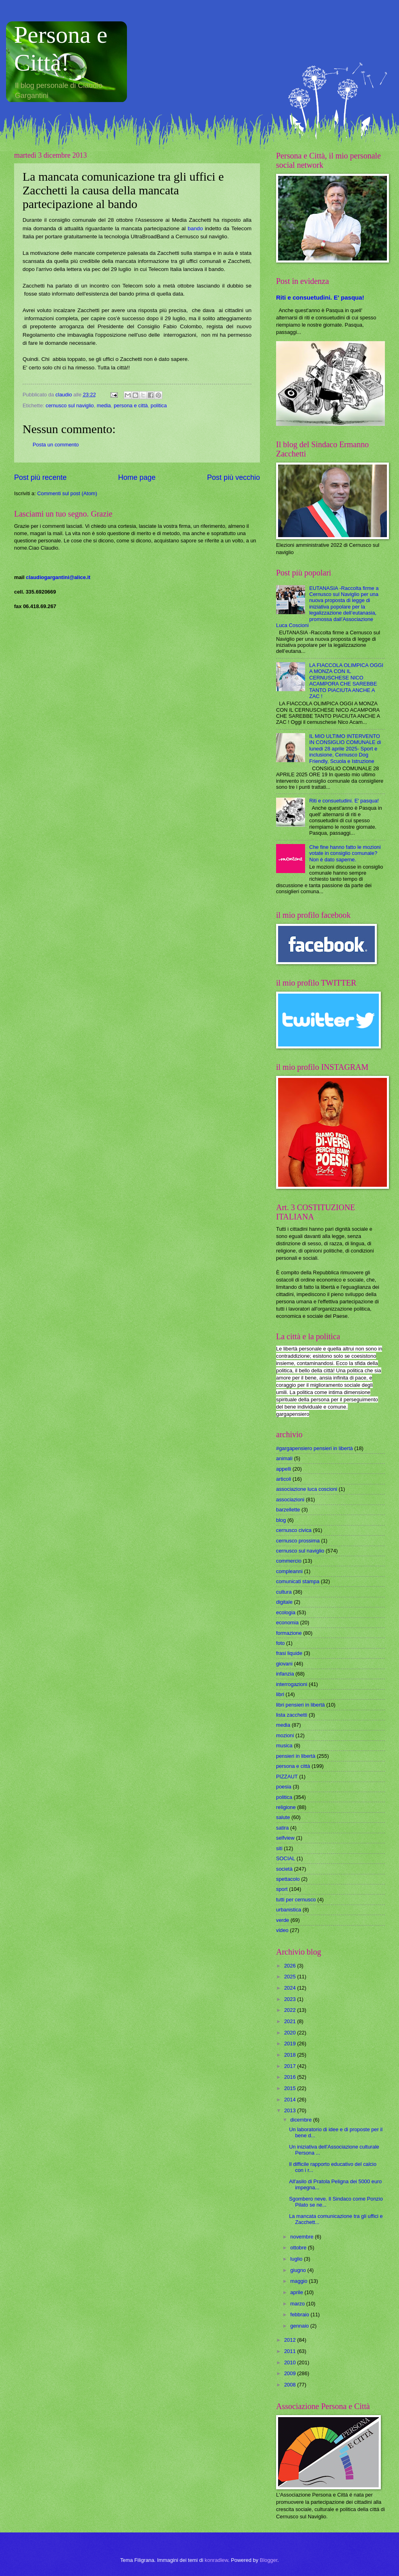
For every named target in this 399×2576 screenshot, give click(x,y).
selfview (285, 1838)
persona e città (131, 405)
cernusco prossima (298, 1541)
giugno (298, 2270)
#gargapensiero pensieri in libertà (314, 1448)
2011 (290, 2351)
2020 (290, 2033)
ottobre (299, 2248)
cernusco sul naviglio (70, 405)
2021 (290, 2021)
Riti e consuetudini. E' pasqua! (320, 297)
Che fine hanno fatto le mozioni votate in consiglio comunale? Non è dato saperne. (345, 853)
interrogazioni (291, 1684)
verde (282, 1920)
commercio (288, 1561)
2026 (290, 1966)
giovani (284, 1664)
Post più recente (40, 477)
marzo (298, 2304)
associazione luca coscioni (306, 1489)
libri (280, 1694)
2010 (290, 2362)
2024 (290, 1988)
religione (286, 1807)
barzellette (288, 1510)
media (104, 405)
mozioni (285, 1735)
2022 (290, 2010)
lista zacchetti (291, 1715)
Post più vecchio (233, 477)
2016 (290, 2077)
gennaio (300, 2326)
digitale (284, 1602)
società (284, 1869)
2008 (290, 2385)
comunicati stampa (297, 1581)
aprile (297, 2292)
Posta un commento (56, 445)
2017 (290, 2066)
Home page (137, 477)
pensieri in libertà (295, 1756)
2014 (290, 2100)
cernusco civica (294, 1530)
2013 (290, 2110)
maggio (299, 2281)
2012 (290, 2340)
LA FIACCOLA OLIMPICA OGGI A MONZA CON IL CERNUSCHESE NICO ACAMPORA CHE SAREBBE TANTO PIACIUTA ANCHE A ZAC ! (346, 680)
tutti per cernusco (296, 1900)
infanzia (285, 1674)
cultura (284, 1592)
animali (284, 1458)
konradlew (216, 2560)
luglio (297, 2259)
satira (282, 1828)
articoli (283, 1479)
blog (281, 1520)
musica (284, 1745)
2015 (290, 2088)
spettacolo (288, 1879)
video (282, 1930)
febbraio (300, 2314)
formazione (289, 1633)
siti (279, 1848)
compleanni (289, 1571)
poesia (283, 1787)
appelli (283, 1469)
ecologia (285, 1612)
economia (287, 1622)
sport (282, 1889)
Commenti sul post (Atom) (67, 493)
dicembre (301, 2120)
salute (283, 1817)
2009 (290, 2373)
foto (280, 1643)
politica (159, 405)
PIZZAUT (287, 1777)
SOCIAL (285, 1858)
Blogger (269, 2560)
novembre (302, 2237)
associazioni (290, 1499)
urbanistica (288, 1910)
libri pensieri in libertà (300, 1705)
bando (195, 228)
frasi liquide (289, 1653)
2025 (290, 1977)
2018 (290, 2055)
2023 (290, 1999)
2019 (290, 2043)
